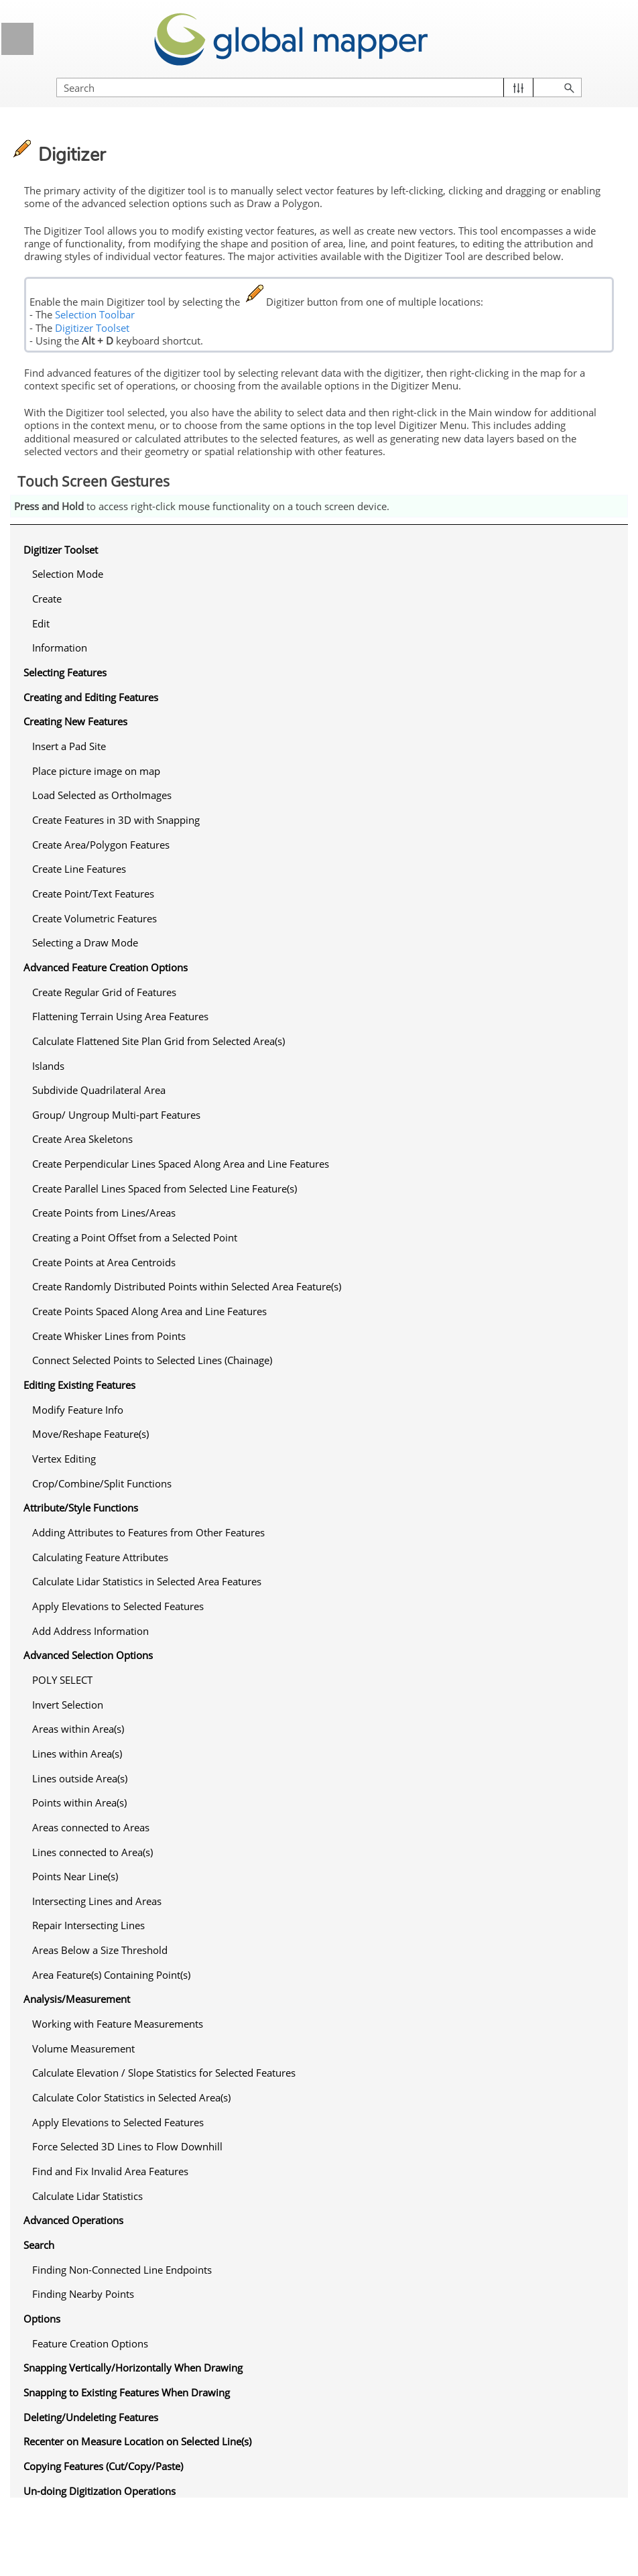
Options (41, 2318)
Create (47, 598)
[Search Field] (319, 87)
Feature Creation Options (90, 2343)
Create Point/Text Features (93, 893)
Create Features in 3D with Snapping (116, 819)
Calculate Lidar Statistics (87, 2196)
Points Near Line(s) (75, 1876)
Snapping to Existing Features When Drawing (126, 2392)
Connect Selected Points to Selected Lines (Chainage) (152, 1360)
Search (38, 2245)
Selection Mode (67, 573)
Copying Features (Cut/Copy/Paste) (103, 2466)
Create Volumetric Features (94, 918)
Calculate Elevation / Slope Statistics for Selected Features (164, 2072)
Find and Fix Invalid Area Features (110, 2171)
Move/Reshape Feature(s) (90, 1433)
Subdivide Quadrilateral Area (99, 1090)
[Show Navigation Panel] (17, 39)
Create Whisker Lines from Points (109, 1336)
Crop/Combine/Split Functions (102, 1483)
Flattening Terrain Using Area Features (120, 1016)
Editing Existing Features (79, 1385)
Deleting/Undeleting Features (90, 2417)
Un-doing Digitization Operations (99, 2491)
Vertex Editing (64, 1458)
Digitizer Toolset (92, 327)
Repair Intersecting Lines (88, 1925)
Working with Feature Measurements (117, 2023)
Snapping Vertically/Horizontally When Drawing (133, 2367)
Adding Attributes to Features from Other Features (148, 1532)
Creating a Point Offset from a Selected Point (134, 1237)
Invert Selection (67, 1704)
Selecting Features (65, 672)
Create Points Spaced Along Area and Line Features (149, 1311)
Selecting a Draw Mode (85, 942)
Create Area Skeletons (82, 1139)
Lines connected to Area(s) (92, 1852)
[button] (518, 87)
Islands (48, 1065)
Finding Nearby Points (83, 2294)
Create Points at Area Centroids (104, 1262)
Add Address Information (90, 1631)
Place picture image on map (96, 771)
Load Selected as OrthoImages (102, 795)
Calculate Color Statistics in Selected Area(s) (131, 2097)
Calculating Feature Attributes (100, 1557)
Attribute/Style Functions (80, 1507)
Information (59, 647)
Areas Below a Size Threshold (100, 1950)
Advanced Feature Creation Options (105, 967)
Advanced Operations (73, 2220)
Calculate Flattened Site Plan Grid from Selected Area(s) (158, 1041)
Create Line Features (79, 868)
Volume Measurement (83, 2048)
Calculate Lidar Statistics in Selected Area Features (146, 1581)
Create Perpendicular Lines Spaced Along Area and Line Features (180, 1163)
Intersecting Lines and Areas (97, 1901)
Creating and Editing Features (90, 697)
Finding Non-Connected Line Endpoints (122, 2269)
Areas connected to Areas (90, 1827)
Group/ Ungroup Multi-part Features (116, 1114)
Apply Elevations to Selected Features (118, 1606)
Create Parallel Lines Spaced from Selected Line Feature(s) (164, 1188)
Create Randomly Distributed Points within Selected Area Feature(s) (186, 1286)
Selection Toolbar (95, 314)
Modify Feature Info (77, 1409)
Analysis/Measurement (76, 1999)
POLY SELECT (62, 1679)
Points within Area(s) (79, 1802)
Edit (41, 623)
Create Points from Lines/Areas (104, 1212)
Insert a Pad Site (69, 746)
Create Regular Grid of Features (104, 992)
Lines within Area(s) (77, 1753)
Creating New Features (75, 721)
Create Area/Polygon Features (101, 844)
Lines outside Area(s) (79, 1778)
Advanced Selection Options (88, 1655)
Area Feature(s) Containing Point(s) (111, 1974)
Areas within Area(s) (78, 1728)
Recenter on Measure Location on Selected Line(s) (137, 2441)
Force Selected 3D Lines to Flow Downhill (127, 2146)
